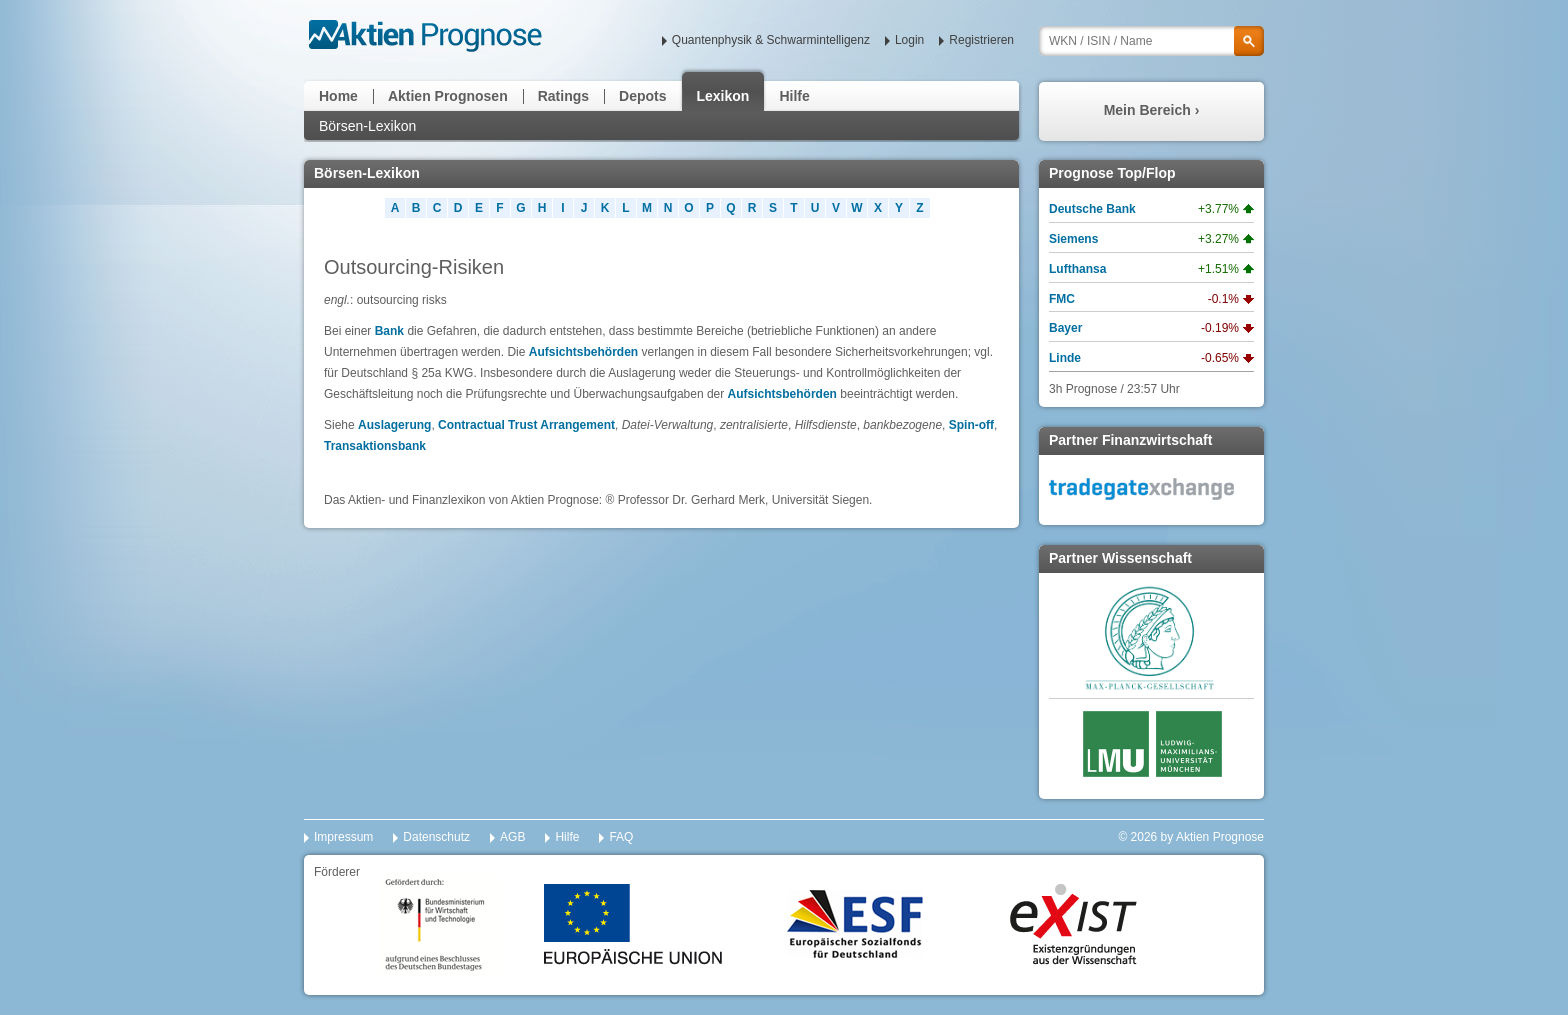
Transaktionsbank (375, 446)
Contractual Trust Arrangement (526, 425)
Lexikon (723, 96)
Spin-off (971, 425)
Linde (1065, 358)
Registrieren (981, 40)
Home (338, 96)
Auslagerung (394, 425)
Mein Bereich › (1152, 110)
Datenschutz (436, 837)
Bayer (1065, 328)
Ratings (563, 96)
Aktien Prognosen (448, 96)
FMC (1062, 299)
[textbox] (1151, 41)
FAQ (621, 837)
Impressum (343, 837)
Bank (389, 331)
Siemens (1073, 239)
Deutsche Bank (1092, 209)
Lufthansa (1077, 269)
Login (909, 40)
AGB (512, 837)
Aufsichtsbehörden (583, 352)
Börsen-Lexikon (367, 126)
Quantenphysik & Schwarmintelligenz (771, 40)
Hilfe (794, 96)
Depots (642, 96)
